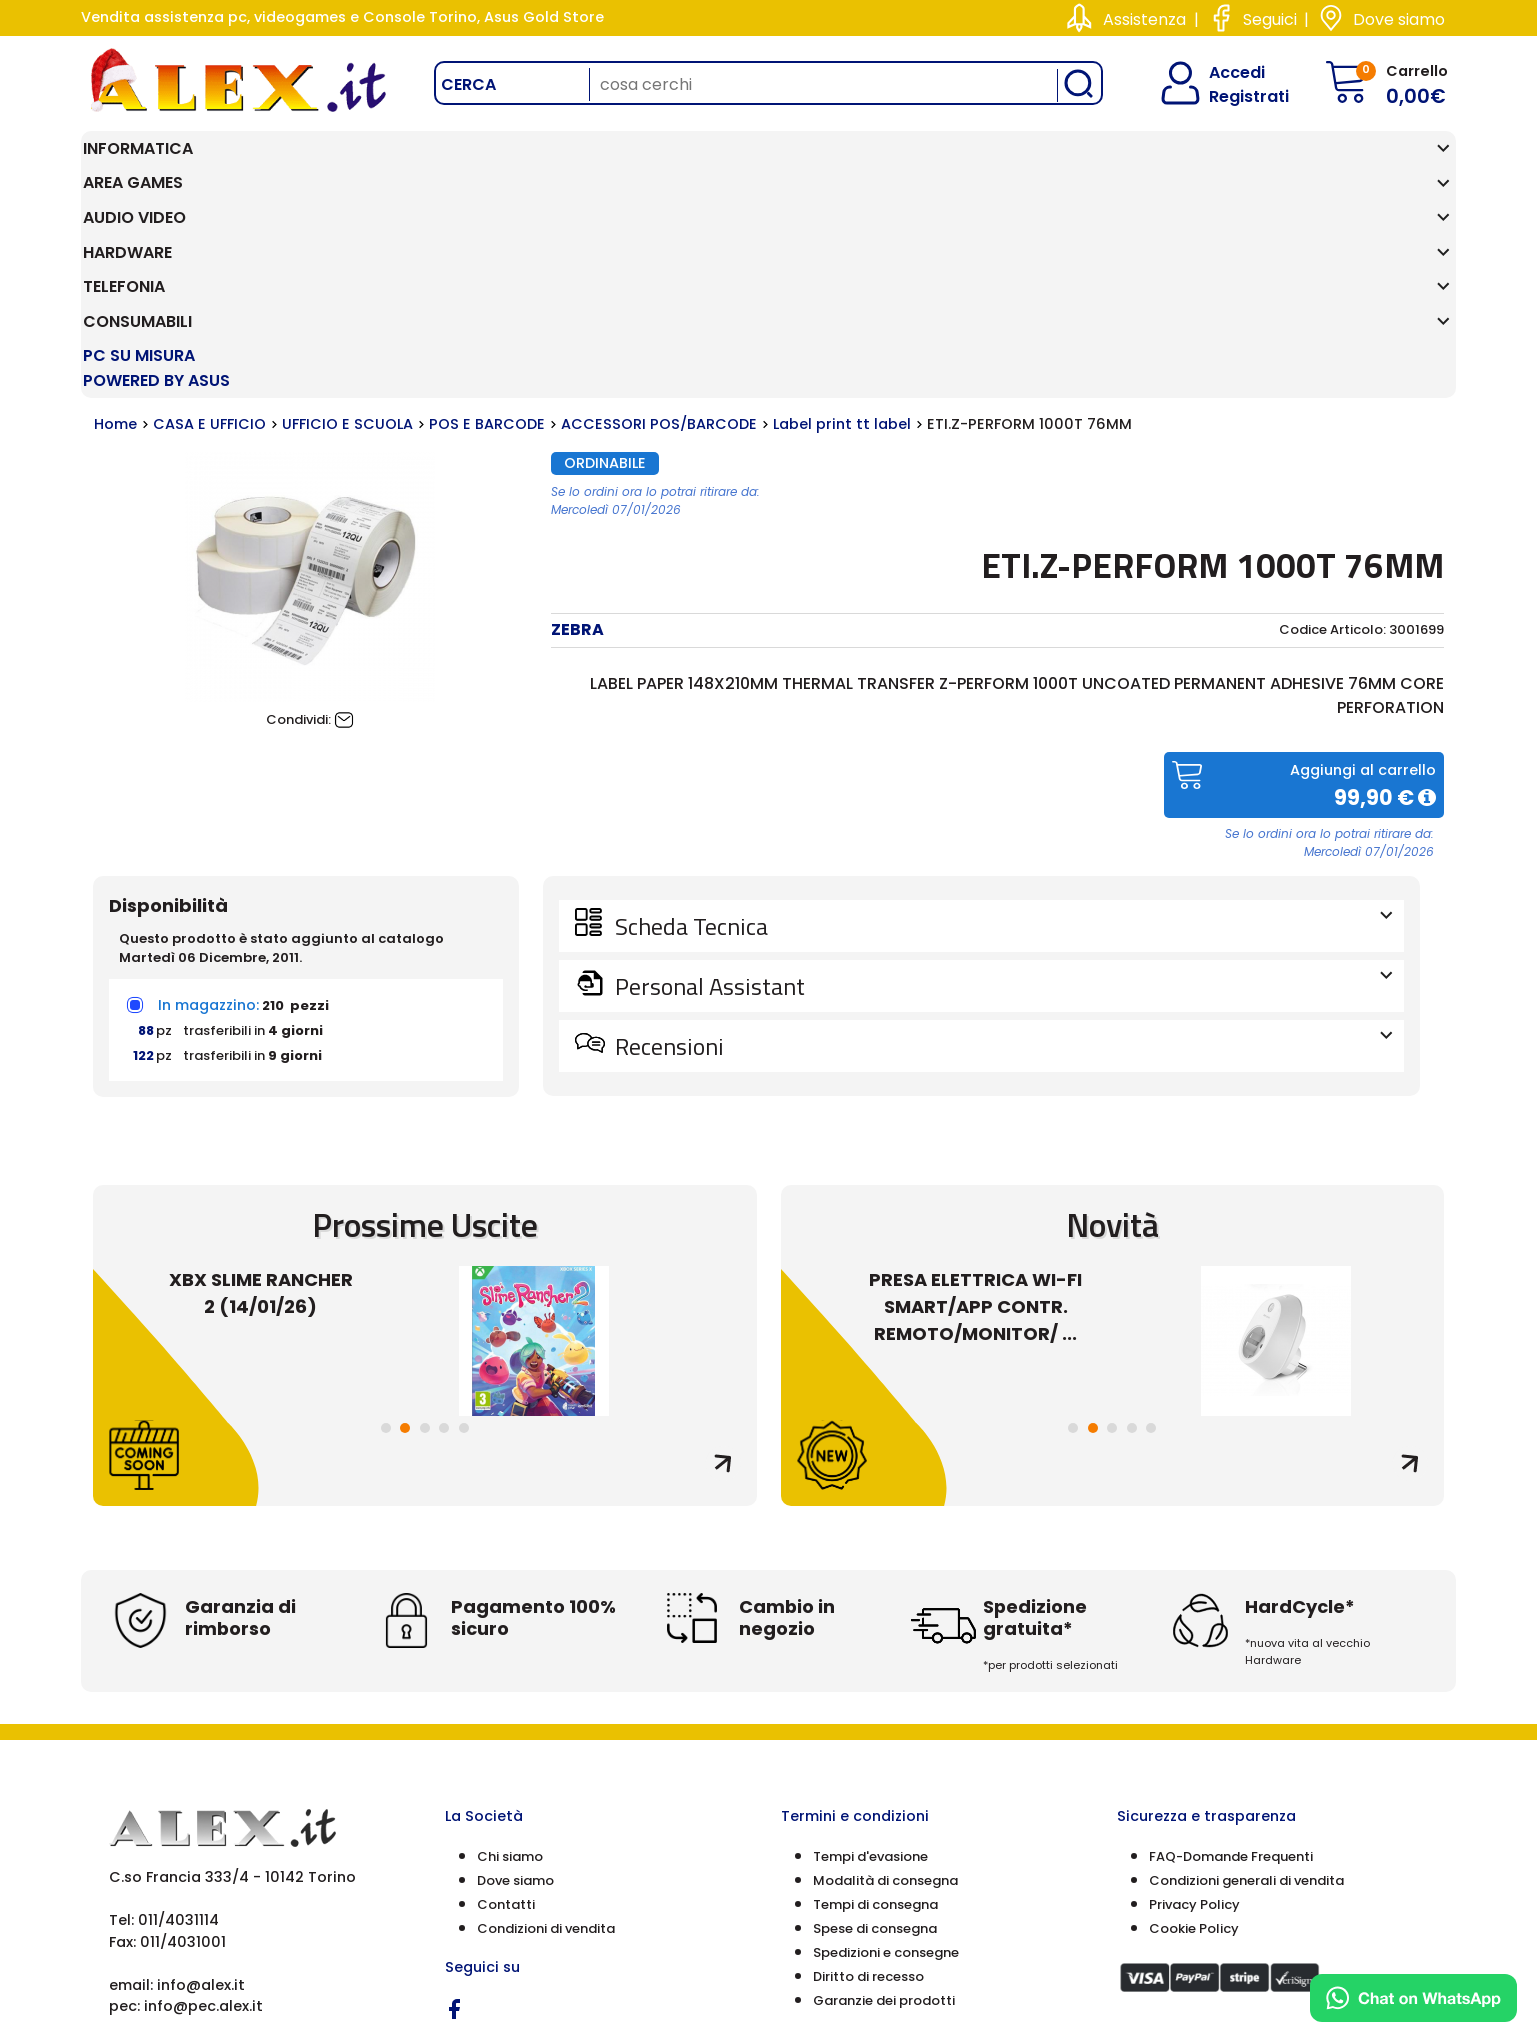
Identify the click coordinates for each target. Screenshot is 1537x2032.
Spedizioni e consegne (886, 1744)
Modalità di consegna (885, 1672)
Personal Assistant (1001, 778)
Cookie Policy (1194, 1720)
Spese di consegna (875, 1720)
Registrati (1232, 96)
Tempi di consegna (875, 1696)
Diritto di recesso (868, 1768)
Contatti (506, 1696)
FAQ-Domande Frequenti (1231, 1648)
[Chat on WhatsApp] (1413, 1998)
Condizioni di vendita (546, 1720)
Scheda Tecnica (1001, 718)
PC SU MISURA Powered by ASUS (1338, 161)
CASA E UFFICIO (209, 217)
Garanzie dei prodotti (884, 1792)
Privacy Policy (1194, 1696)
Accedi (1224, 72)
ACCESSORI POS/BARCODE (659, 217)
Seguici (1270, 19)
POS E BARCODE (487, 217)
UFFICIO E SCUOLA (347, 217)
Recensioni (1001, 838)
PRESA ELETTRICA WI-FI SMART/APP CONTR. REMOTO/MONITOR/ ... (975, 1099)
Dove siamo (1399, 19)
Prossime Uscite (425, 1016)
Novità (1112, 1016)
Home (115, 217)
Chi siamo (510, 1648)
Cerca (468, 84)
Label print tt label (842, 217)
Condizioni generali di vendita (1246, 1672)
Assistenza (1144, 19)
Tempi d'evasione (870, 1648)
